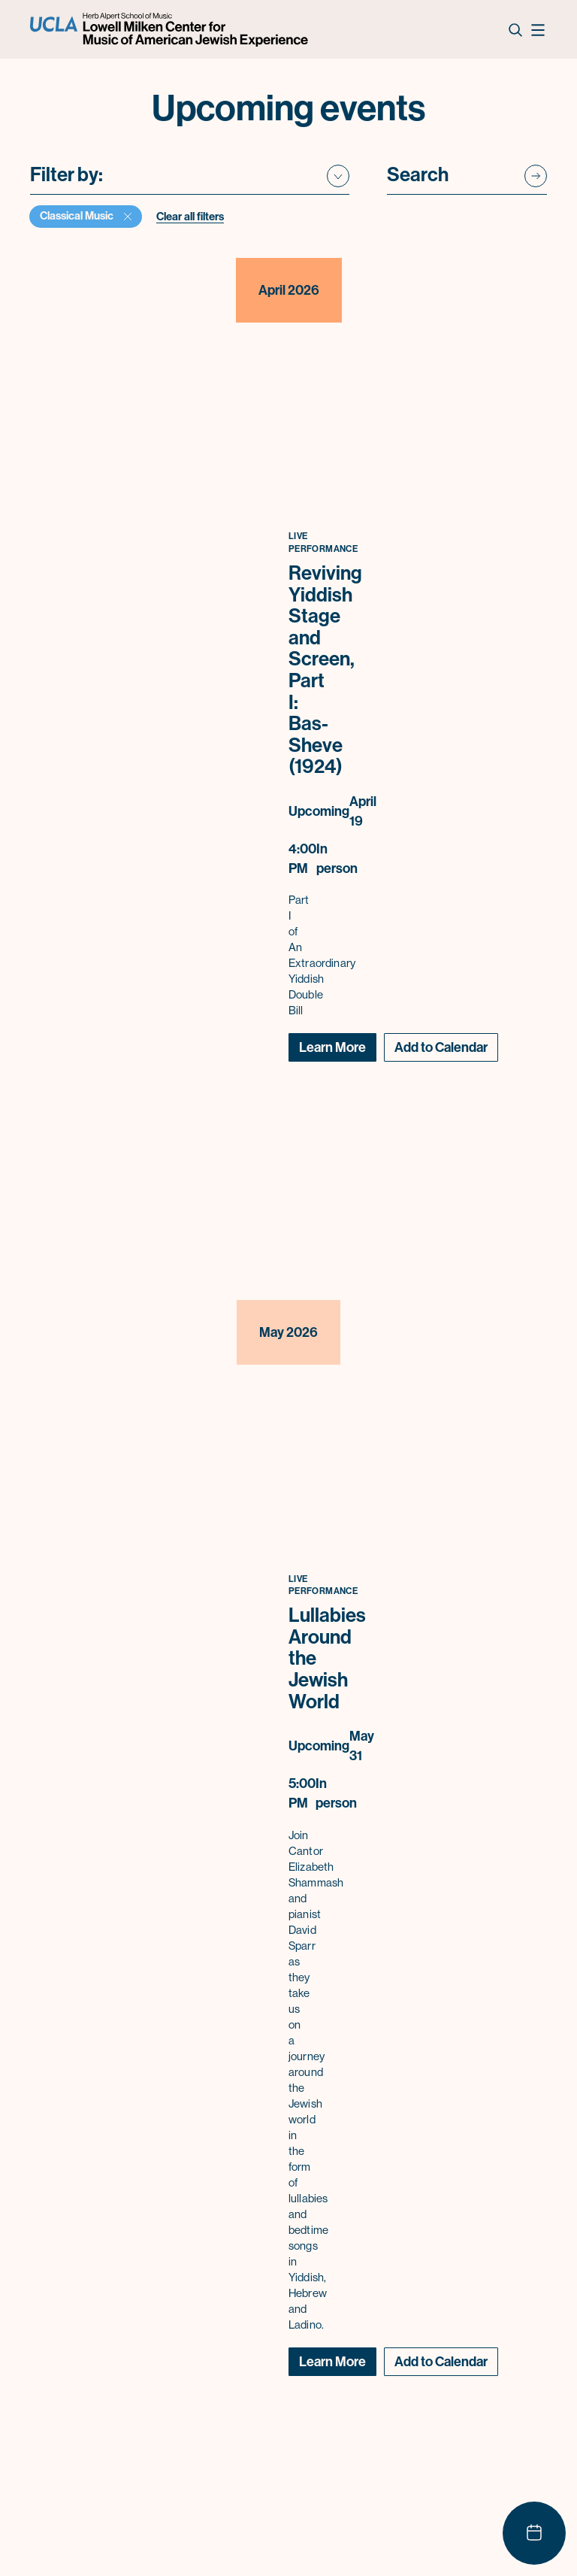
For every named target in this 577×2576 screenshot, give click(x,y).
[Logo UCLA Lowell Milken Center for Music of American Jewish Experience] (171, 30)
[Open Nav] (537, 29)
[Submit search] (535, 177)
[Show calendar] (534, 2533)
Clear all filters (190, 216)
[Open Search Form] (515, 29)
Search (418, 175)
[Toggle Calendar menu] (441, 1047)
